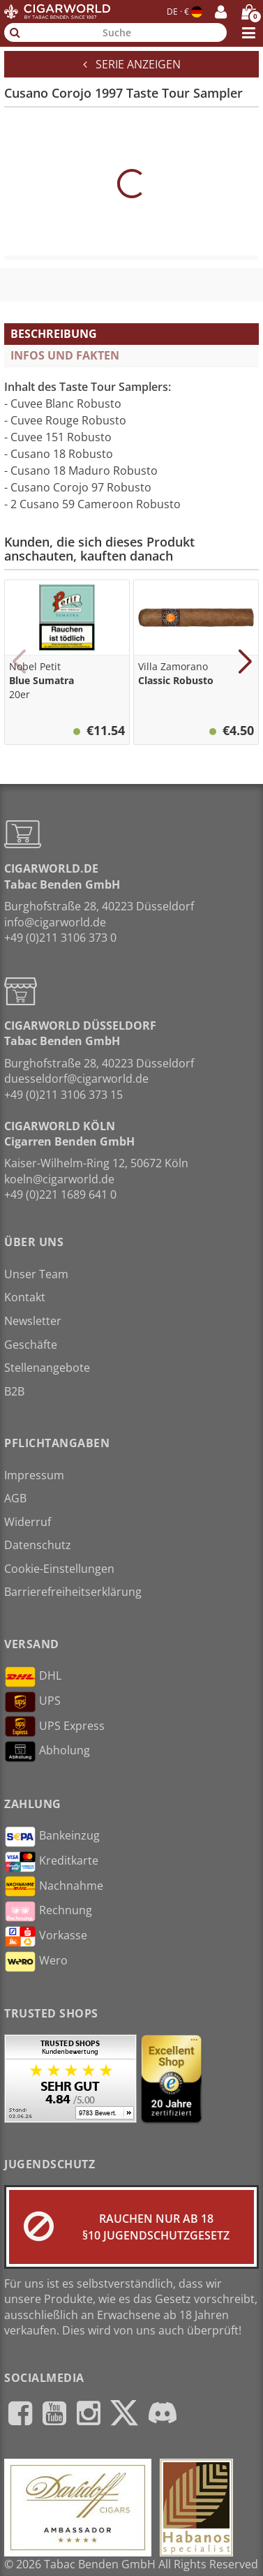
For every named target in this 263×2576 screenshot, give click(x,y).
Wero (36, 1961)
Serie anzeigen (132, 64)
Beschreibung (53, 333)
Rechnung (48, 1911)
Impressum (34, 1475)
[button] (18, 662)
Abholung (47, 1751)
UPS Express (54, 1726)
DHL (32, 1677)
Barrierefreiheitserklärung (73, 1591)
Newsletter (32, 1320)
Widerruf (27, 1522)
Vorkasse (45, 1936)
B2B (14, 1391)
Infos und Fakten (64, 355)
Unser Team (36, 1274)
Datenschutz (37, 1545)
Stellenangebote (47, 1367)
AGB (15, 1498)
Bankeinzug (52, 1837)
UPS (32, 1702)
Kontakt (24, 1297)
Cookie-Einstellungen (59, 1568)
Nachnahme (53, 1886)
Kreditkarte (51, 1862)
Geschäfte (30, 1344)
